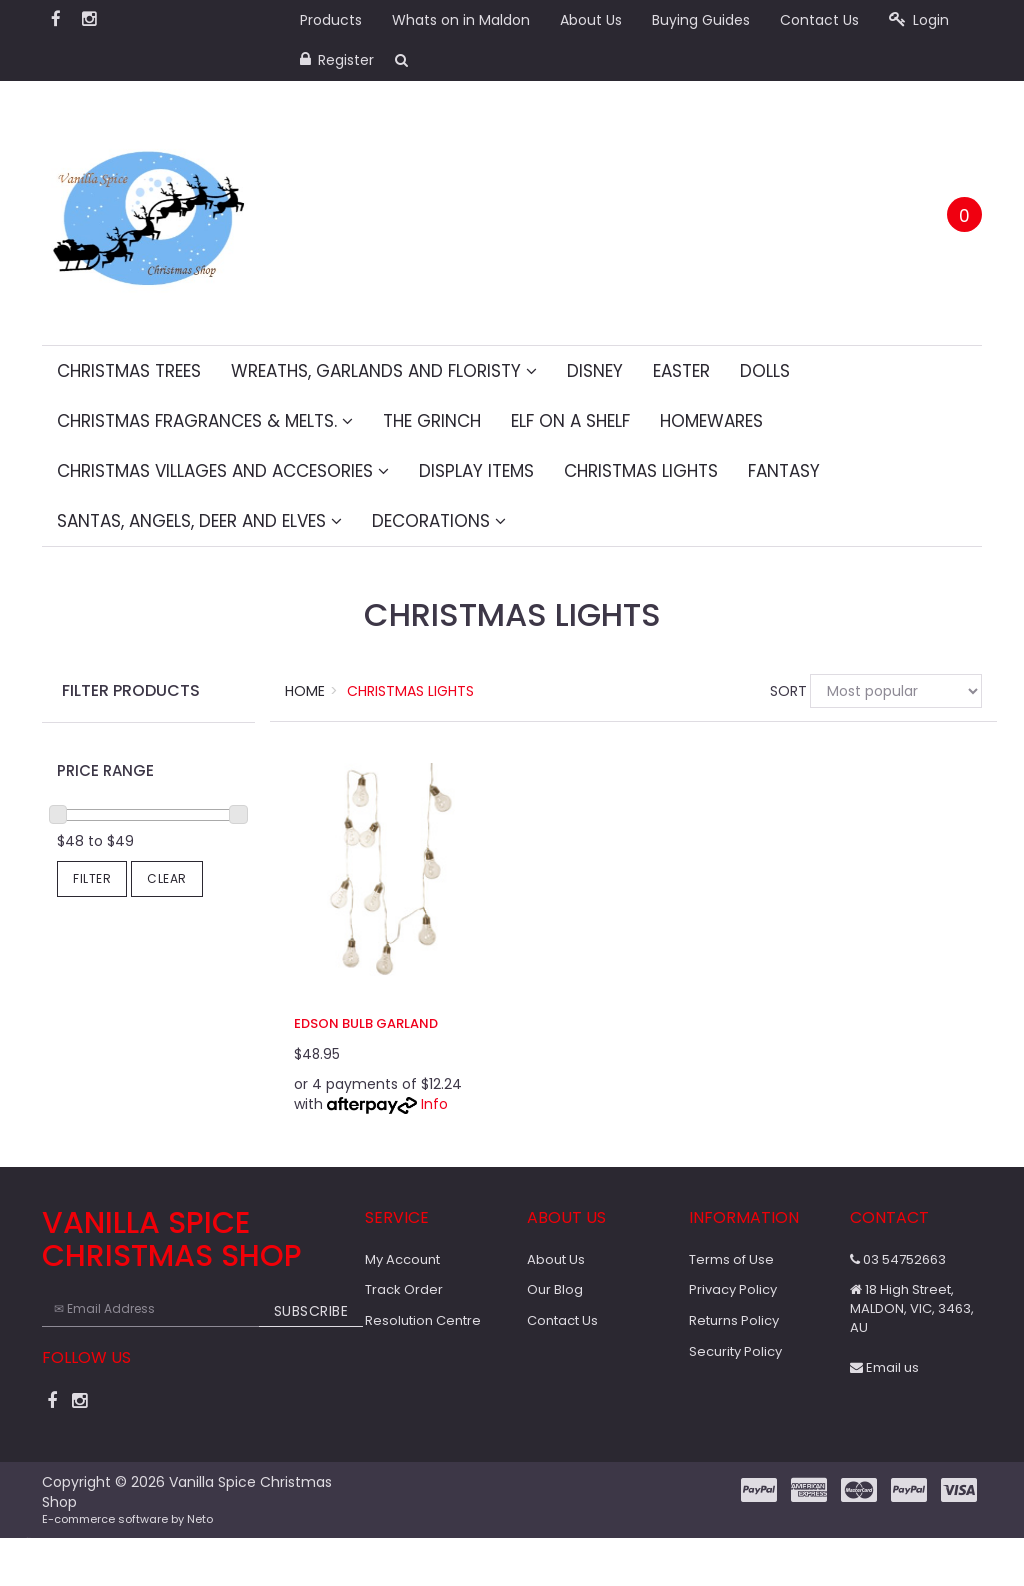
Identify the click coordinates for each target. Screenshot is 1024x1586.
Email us (884, 1367)
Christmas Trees (129, 371)
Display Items (476, 471)
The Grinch (432, 421)
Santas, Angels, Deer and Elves (199, 521)
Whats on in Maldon (461, 20)
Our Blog (555, 1289)
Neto (200, 1519)
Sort (782, 691)
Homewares (711, 421)
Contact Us (819, 20)
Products (331, 20)
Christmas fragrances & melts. (205, 421)
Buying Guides (701, 20)
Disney (595, 371)
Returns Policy (734, 1320)
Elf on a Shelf (570, 421)
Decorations (439, 521)
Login (919, 20)
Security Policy (735, 1351)
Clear (167, 878)
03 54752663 (898, 1259)
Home (305, 691)
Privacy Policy (733, 1289)
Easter (681, 371)
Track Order (404, 1289)
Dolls (765, 371)
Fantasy (784, 471)
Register (337, 60)
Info (434, 1104)
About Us (591, 20)
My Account (402, 1259)
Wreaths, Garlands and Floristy (384, 371)
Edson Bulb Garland (366, 1023)
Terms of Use (731, 1259)
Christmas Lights (641, 471)
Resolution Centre (423, 1320)
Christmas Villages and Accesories (223, 471)
